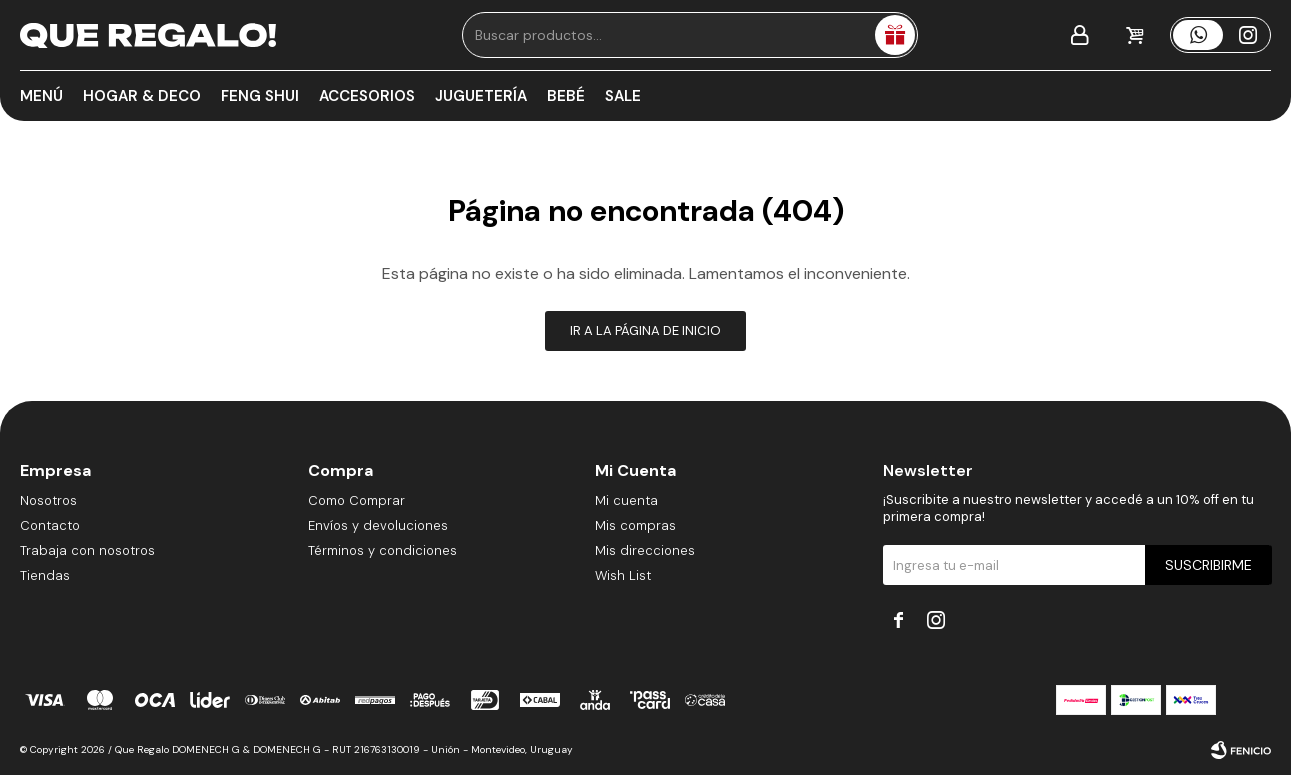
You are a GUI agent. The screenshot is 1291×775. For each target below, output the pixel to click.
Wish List (623, 575)
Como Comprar (356, 500)
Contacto (50, 525)
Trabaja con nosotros (87, 550)
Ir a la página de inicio (645, 330)
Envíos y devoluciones (378, 525)
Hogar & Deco (142, 96)
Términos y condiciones (382, 550)
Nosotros (48, 500)
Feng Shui (260, 96)
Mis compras (635, 525)
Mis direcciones (645, 550)
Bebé (566, 96)
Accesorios (367, 96)
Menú (41, 96)
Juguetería (481, 96)
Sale (623, 96)
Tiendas (45, 575)
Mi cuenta (626, 500)
